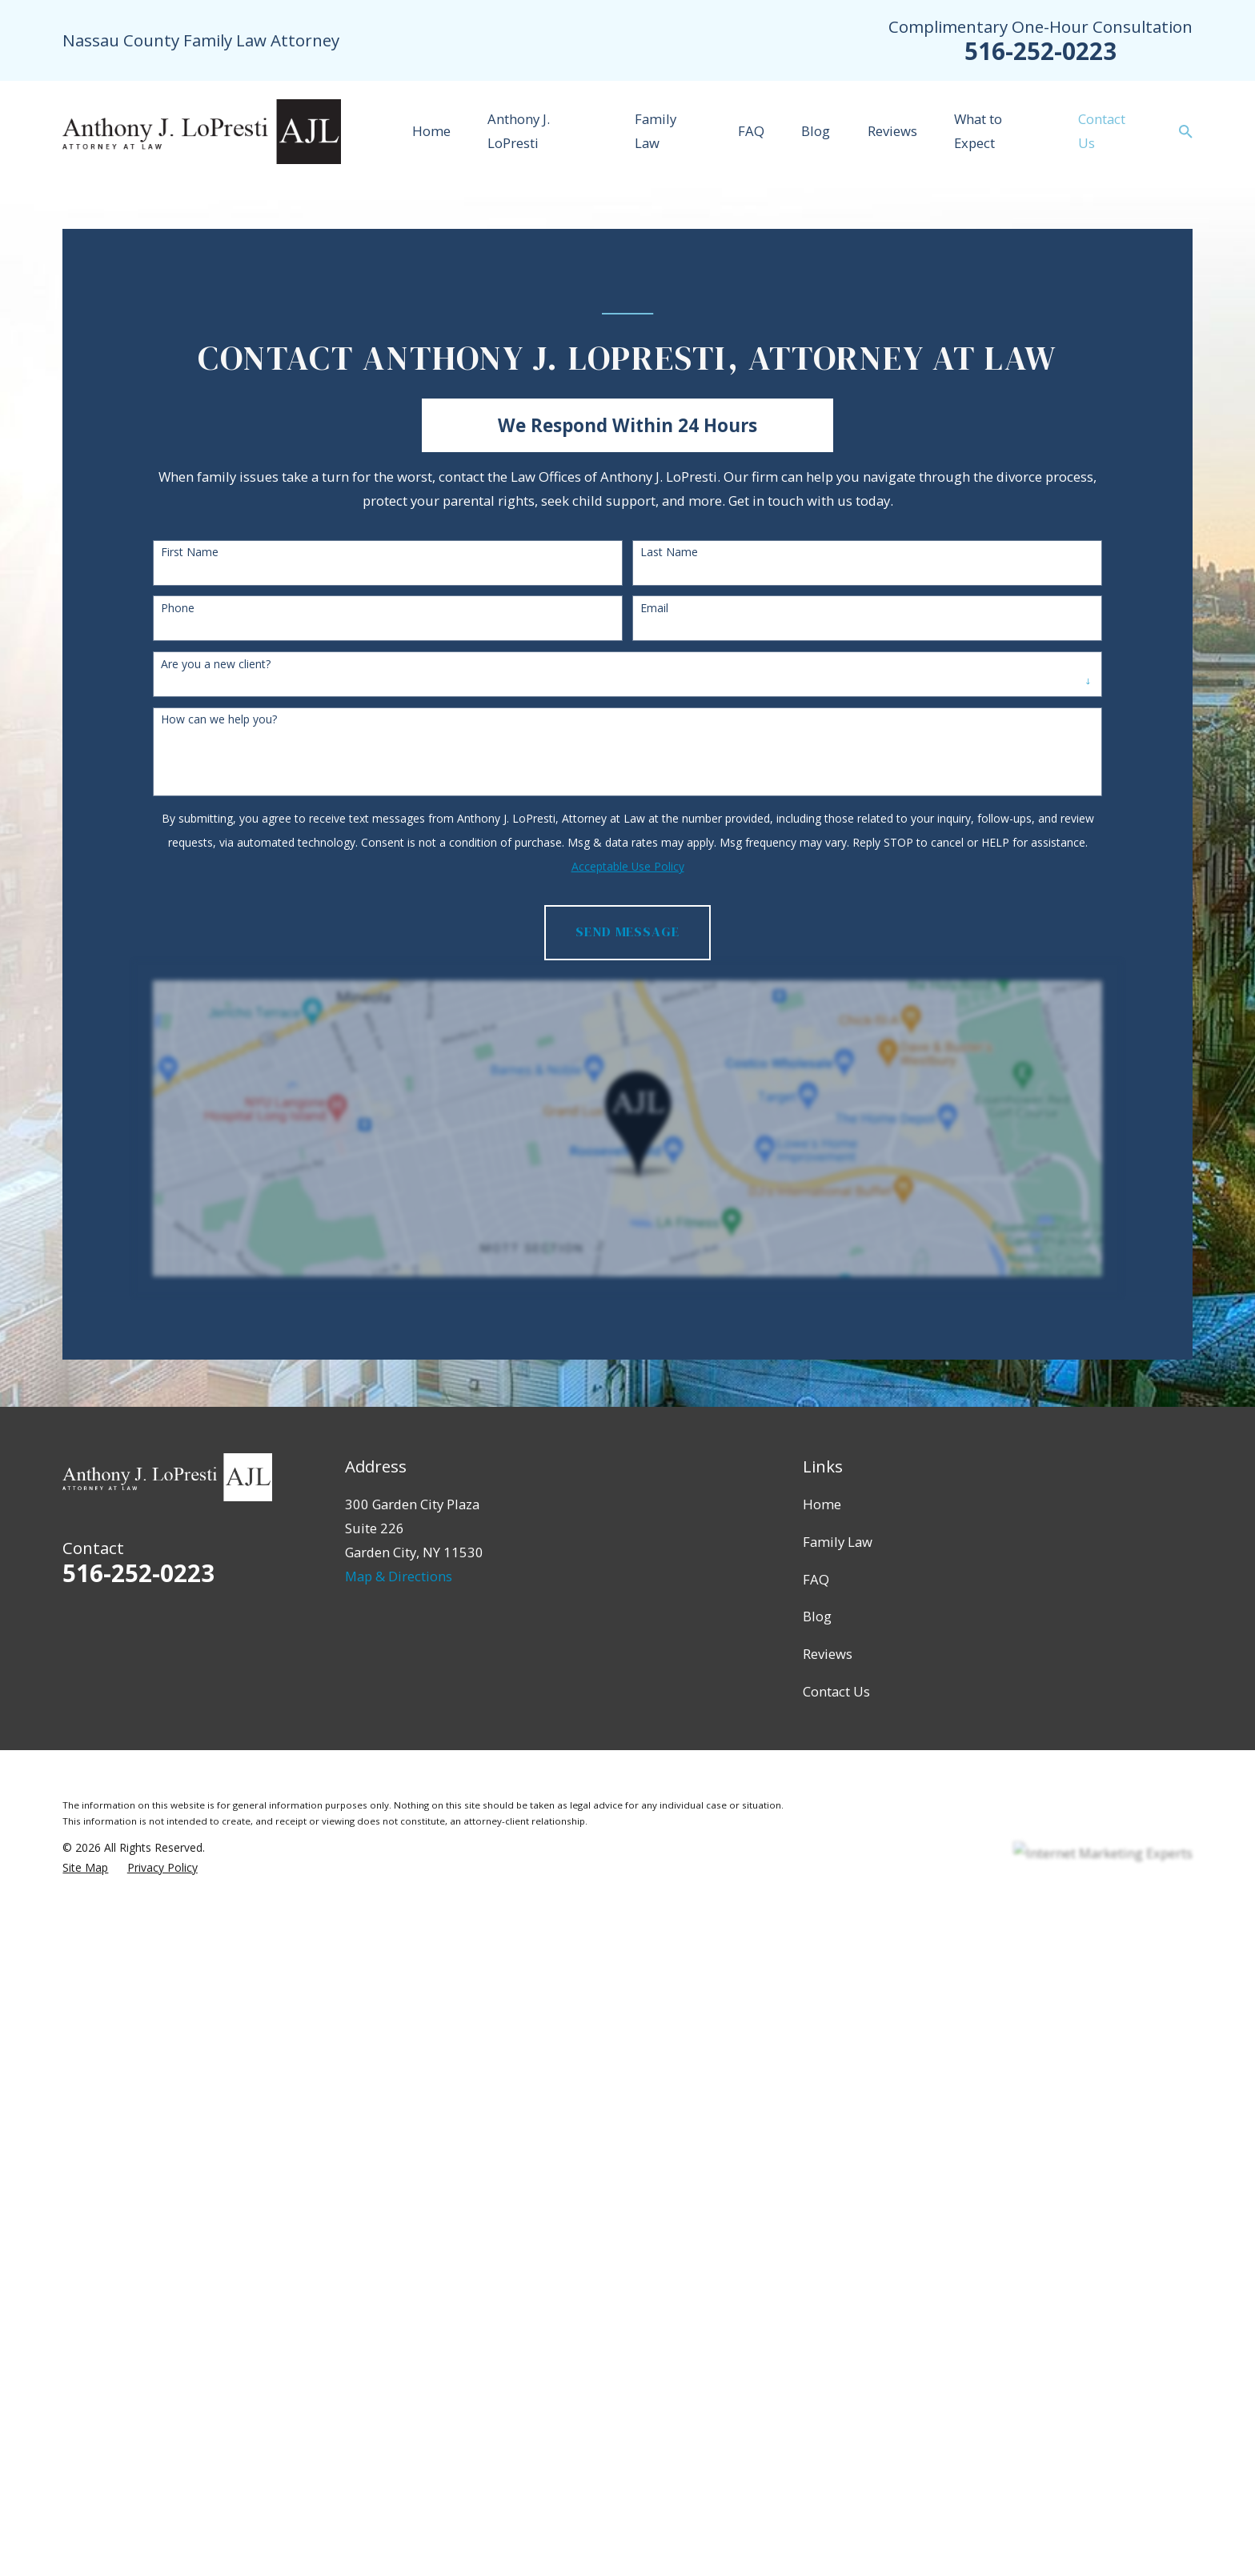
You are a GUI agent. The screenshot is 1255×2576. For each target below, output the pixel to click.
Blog (817, 1616)
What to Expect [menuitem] (978, 131)
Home (822, 1504)
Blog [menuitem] (815, 131)
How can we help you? (219, 720)
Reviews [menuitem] (892, 131)
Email (654, 608)
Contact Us (836, 1691)
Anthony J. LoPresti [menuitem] (518, 131)
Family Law (837, 1541)
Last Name (669, 552)
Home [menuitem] (431, 131)
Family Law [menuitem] (655, 131)
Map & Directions (398, 1576)
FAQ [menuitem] (751, 131)
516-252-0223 (1040, 50)
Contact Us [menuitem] (1101, 131)
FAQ (816, 1579)
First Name (190, 552)
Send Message (627, 932)
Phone (177, 608)
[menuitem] (85, 1867)
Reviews (827, 1654)
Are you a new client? (216, 664)
